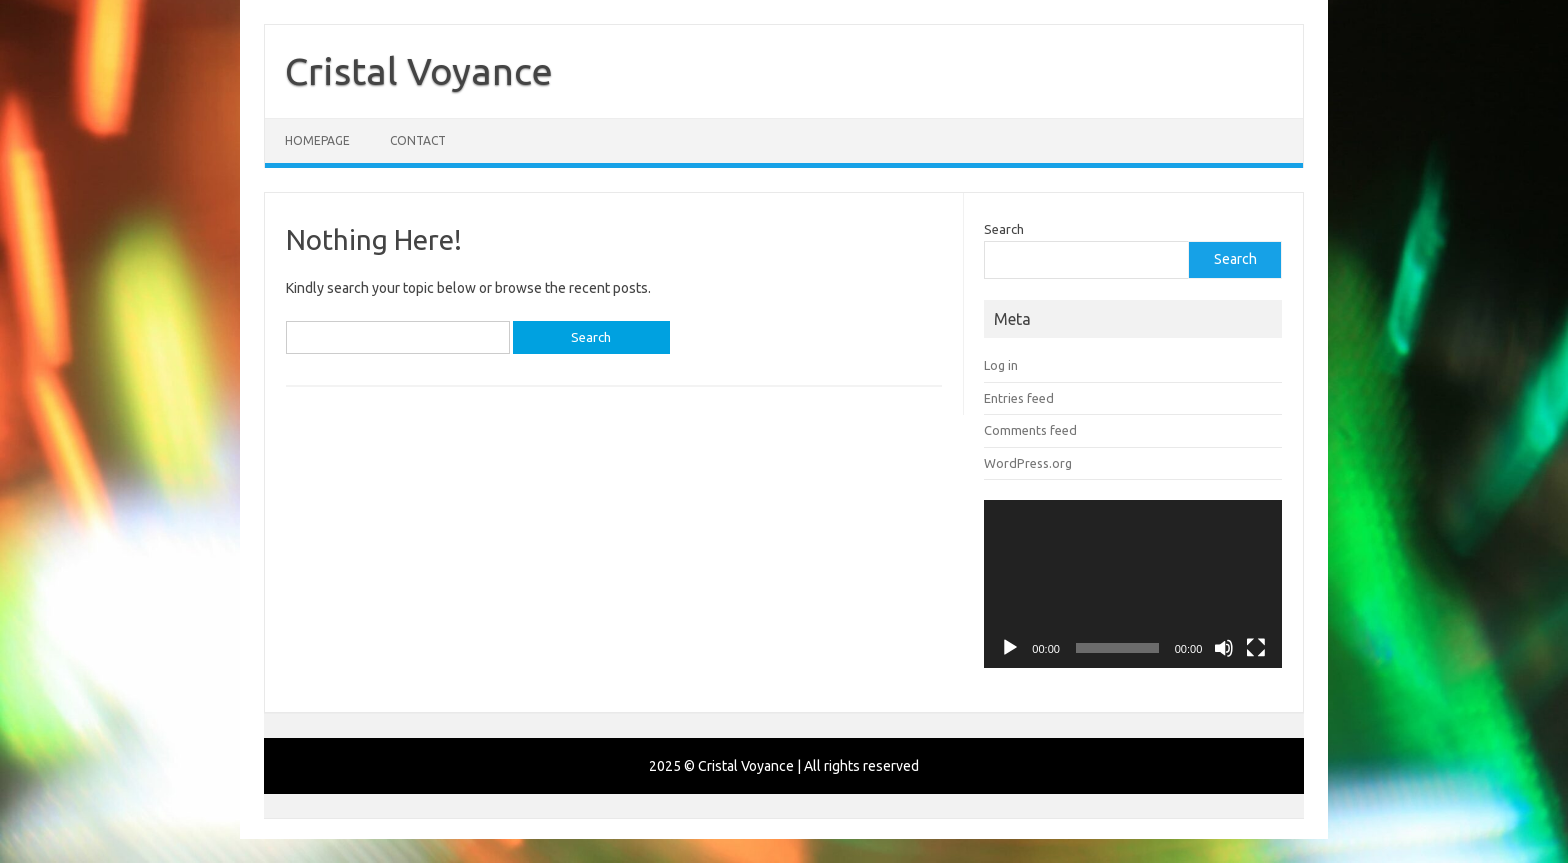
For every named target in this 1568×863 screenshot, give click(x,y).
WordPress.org (1028, 463)
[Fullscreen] (1256, 648)
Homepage (317, 140)
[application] (1133, 584)
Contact (418, 140)
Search (1004, 229)
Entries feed (1019, 398)
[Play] (1010, 648)
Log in (1001, 365)
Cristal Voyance (419, 71)
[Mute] (1224, 648)
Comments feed (1030, 430)
